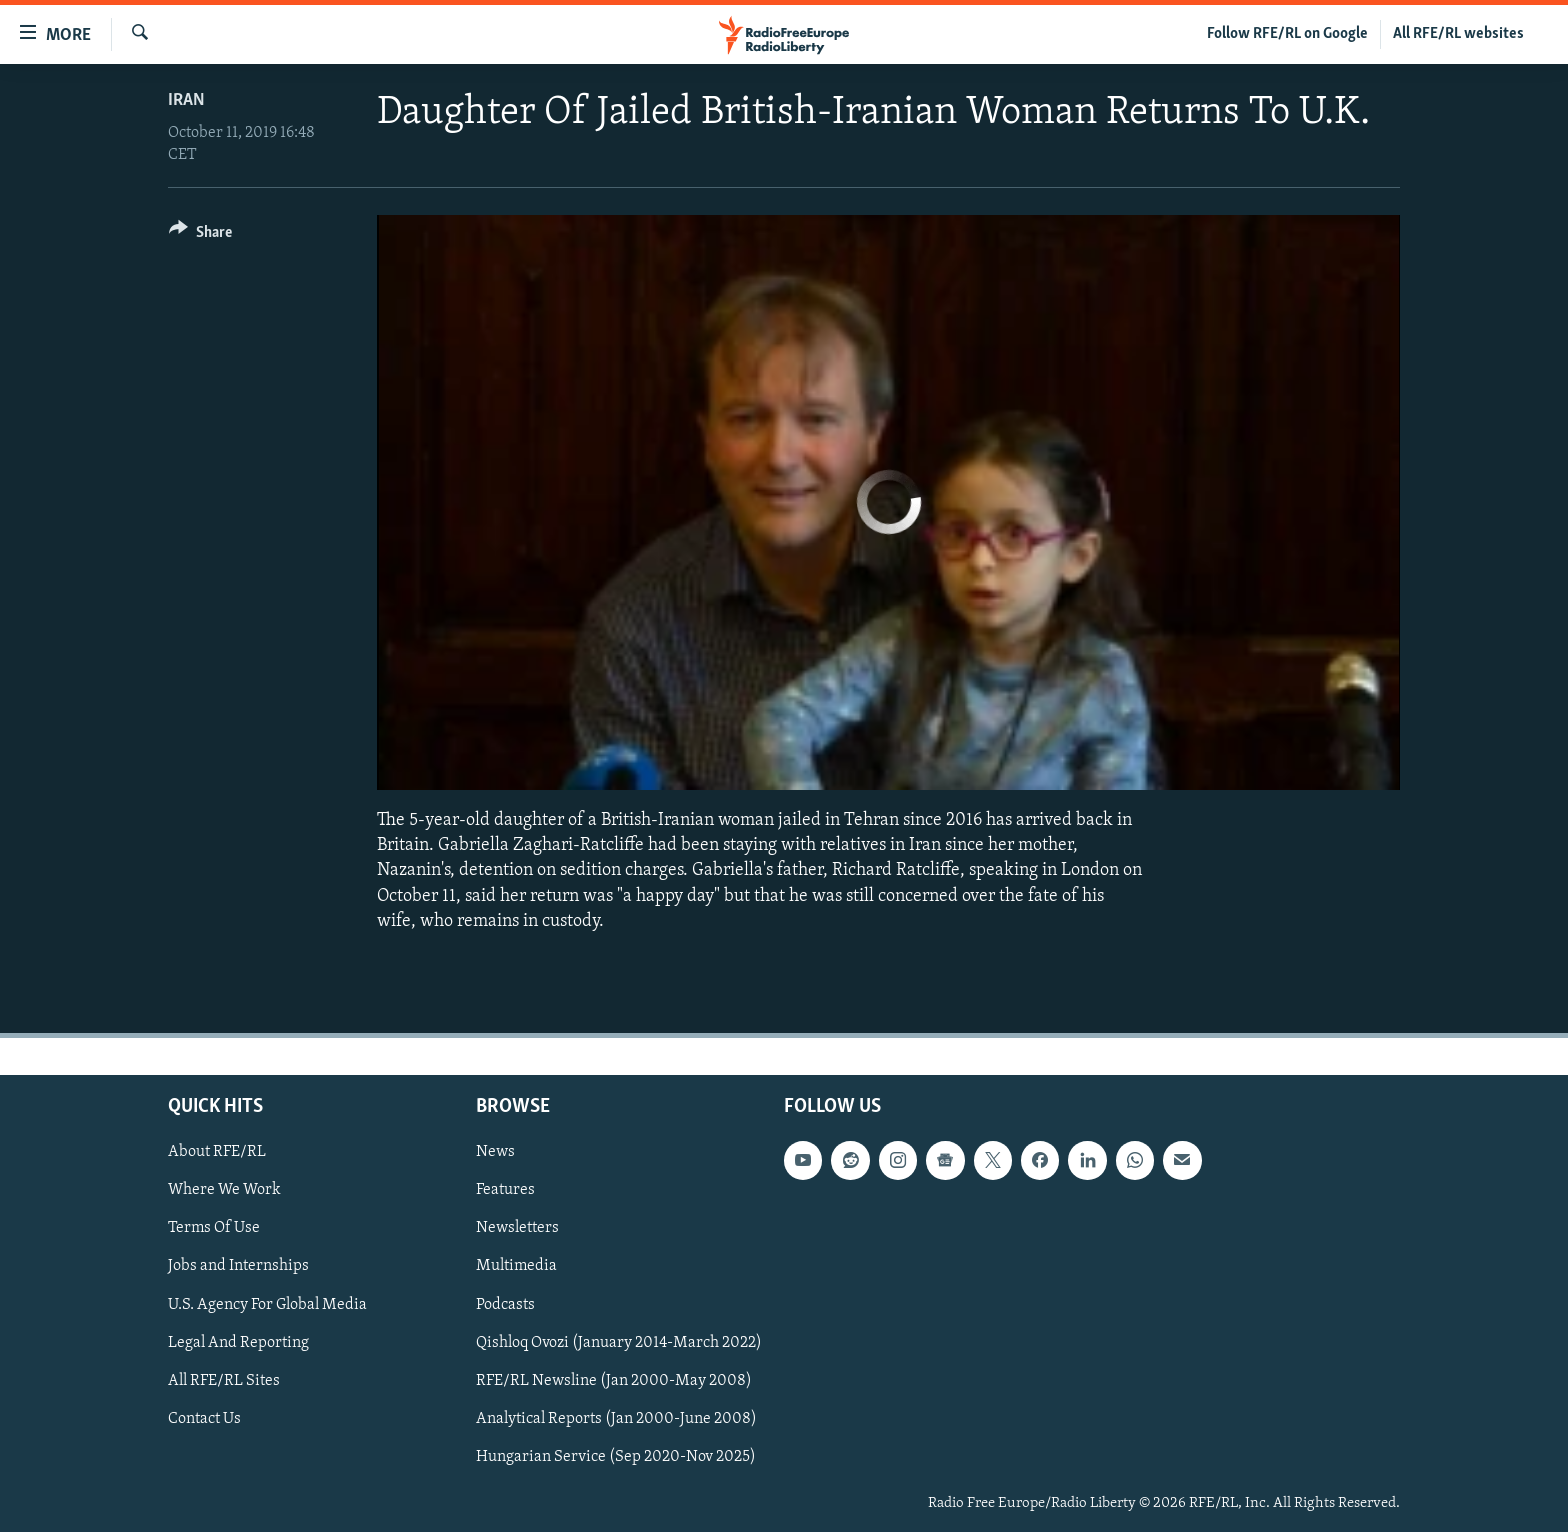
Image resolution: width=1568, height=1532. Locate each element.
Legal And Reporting (238, 1343)
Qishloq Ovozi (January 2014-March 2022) (619, 1343)
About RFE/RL (217, 1152)
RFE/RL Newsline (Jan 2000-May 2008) (614, 1381)
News (495, 1152)
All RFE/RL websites (1458, 34)
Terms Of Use (214, 1228)
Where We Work (224, 1190)
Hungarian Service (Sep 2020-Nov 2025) (616, 1457)
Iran (186, 100)
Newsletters (517, 1228)
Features (505, 1190)
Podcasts (505, 1304)
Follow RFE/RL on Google (1287, 34)
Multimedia (516, 1266)
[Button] (200, 235)
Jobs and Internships (238, 1266)
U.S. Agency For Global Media (267, 1304)
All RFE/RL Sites (224, 1381)
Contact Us (204, 1419)
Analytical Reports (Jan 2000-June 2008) (616, 1419)
